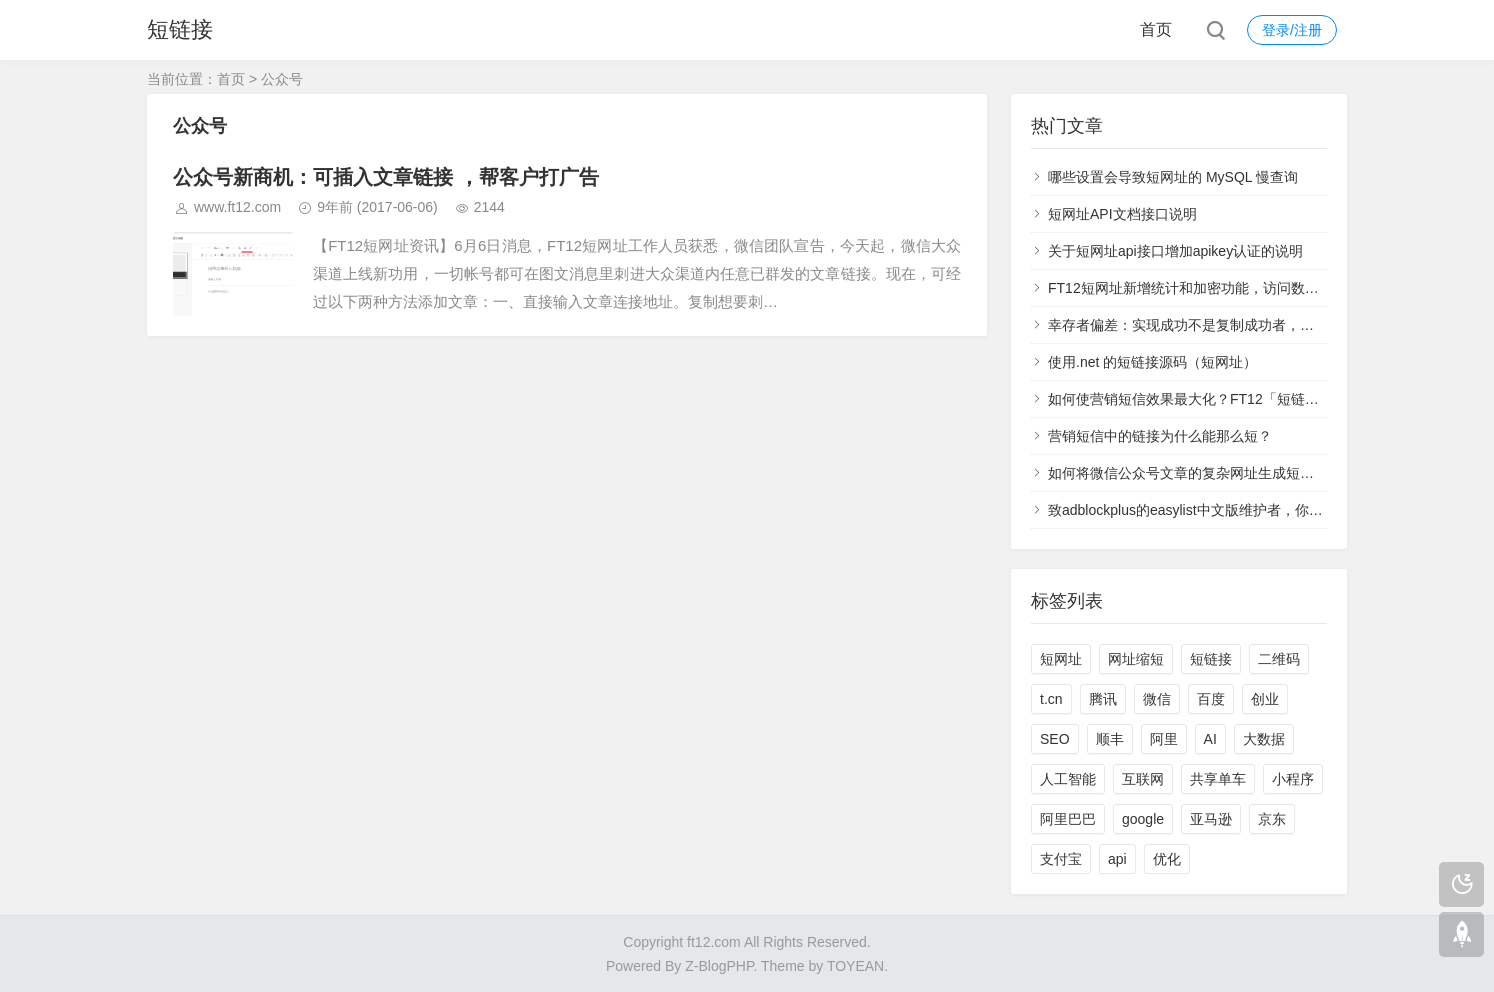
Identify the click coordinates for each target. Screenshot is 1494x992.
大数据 (1264, 739)
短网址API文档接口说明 (1122, 214)
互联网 (1143, 779)
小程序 (1293, 779)
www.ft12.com (237, 207)
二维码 (1279, 659)
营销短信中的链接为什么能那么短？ (1160, 436)
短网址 (1061, 659)
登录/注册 (1292, 30)
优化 (1167, 859)
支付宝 (1061, 859)
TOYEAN (855, 966)
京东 (1272, 819)
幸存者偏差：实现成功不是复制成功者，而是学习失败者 (1223, 325)
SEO (1055, 739)
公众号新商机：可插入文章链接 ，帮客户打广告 (386, 177)
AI (1210, 739)
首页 (1156, 29)
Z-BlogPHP (719, 966)
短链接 (180, 29)
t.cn (1051, 699)
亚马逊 (1211, 819)
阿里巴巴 (1068, 819)
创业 (1265, 699)
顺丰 (1110, 739)
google (1143, 819)
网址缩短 (1136, 659)
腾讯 (1103, 699)
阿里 (1164, 739)
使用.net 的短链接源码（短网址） (1152, 362)
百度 (1211, 699)
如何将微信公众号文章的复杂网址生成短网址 (1188, 473)
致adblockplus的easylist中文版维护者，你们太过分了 (1213, 510)
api (1117, 859)
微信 (1157, 699)
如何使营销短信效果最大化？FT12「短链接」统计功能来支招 (1239, 399)
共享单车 (1218, 779)
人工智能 (1068, 779)
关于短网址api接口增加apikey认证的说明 (1175, 251)
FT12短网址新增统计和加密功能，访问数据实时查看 (1211, 288)
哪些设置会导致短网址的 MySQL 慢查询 (1173, 177)
